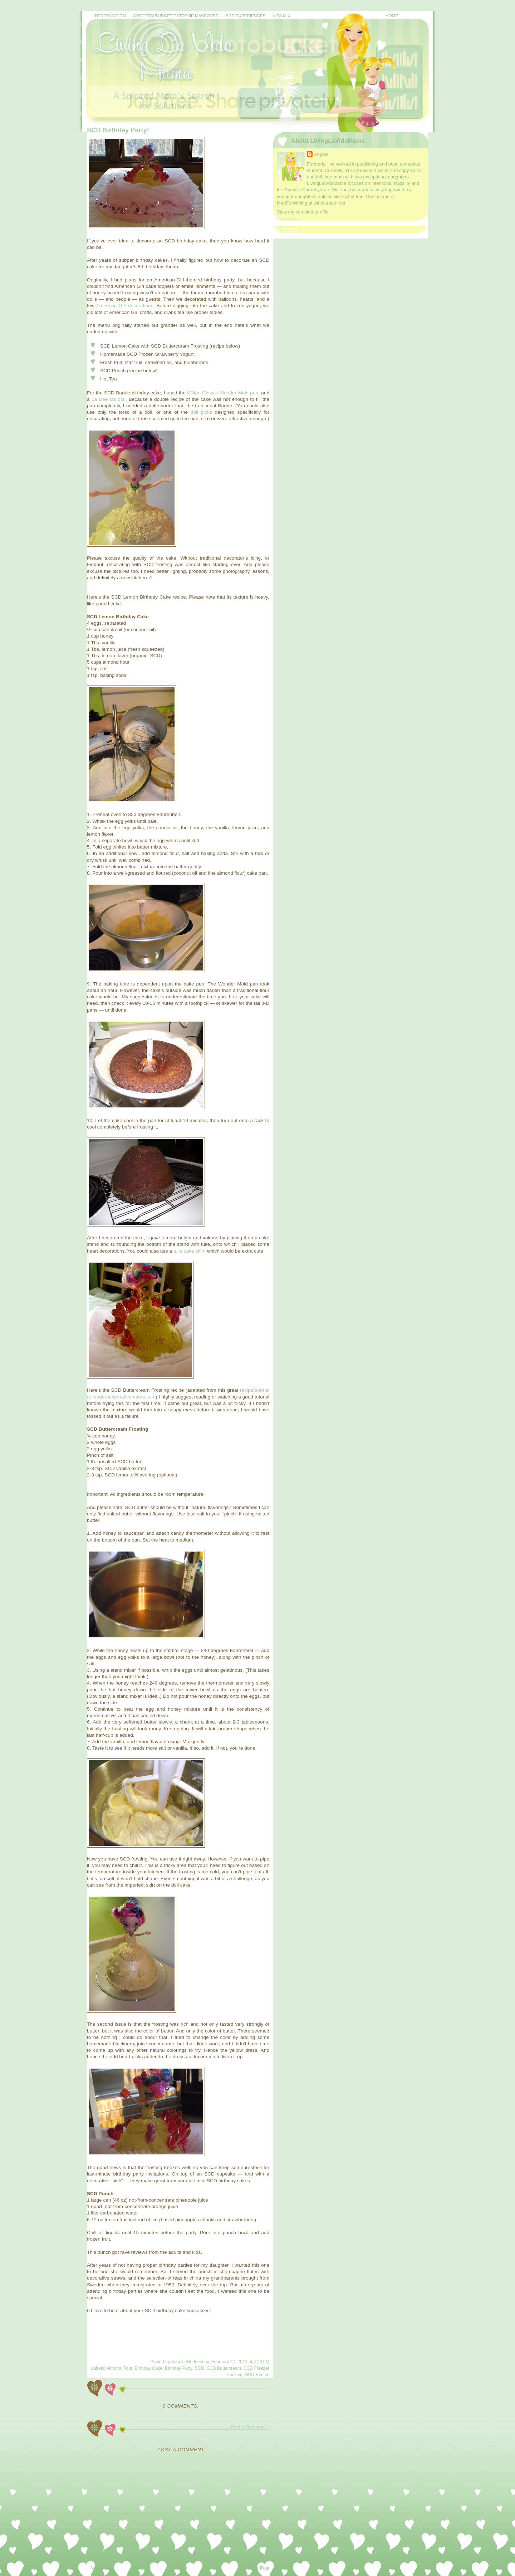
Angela (321, 154)
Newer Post (102, 2568)
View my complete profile (302, 212)
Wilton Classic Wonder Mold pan (222, 392)
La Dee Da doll (109, 399)
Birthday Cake (149, 2368)
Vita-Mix (281, 15)
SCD (199, 2368)
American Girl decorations (124, 305)
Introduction (110, 15)
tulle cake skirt (188, 1251)
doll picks (201, 412)
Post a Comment (248, 2426)
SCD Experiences (245, 15)
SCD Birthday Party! (118, 130)
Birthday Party (178, 2368)
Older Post (258, 2568)
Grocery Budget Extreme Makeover (176, 15)
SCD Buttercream (223, 2368)
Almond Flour (119, 2368)
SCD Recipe (257, 2374)
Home (392, 15)
